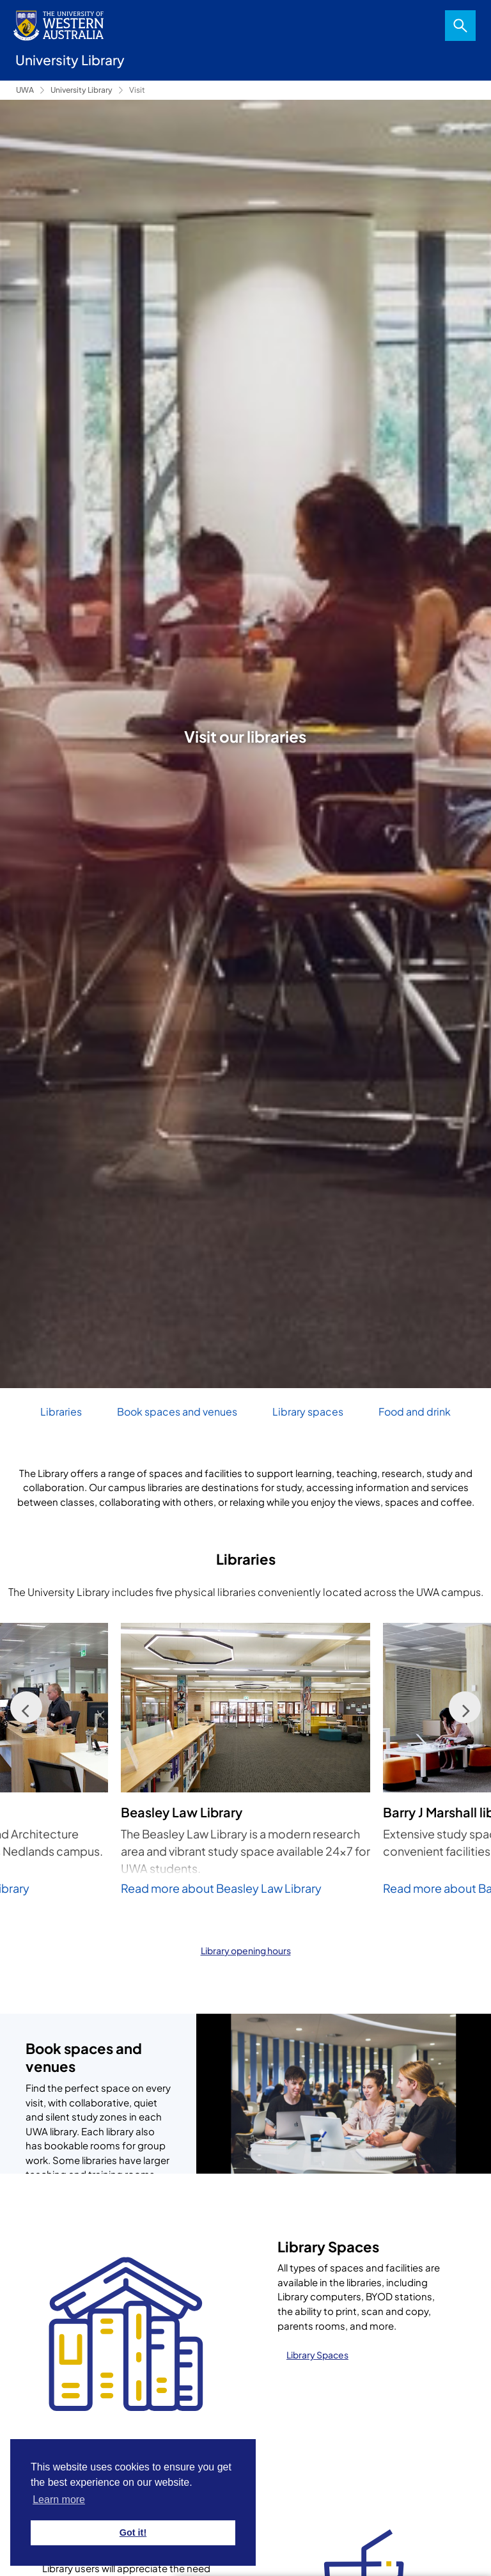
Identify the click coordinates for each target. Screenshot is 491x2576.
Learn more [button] (59, 2499)
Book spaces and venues (177, 1411)
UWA (25, 90)
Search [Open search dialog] (460, 25)
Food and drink (414, 1411)
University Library (82, 90)
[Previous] (26, 1707)
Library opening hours (246, 1950)
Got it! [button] (133, 2532)
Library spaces (307, 1411)
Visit (137, 90)
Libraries (61, 1411)
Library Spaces (317, 2354)
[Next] (465, 1707)
